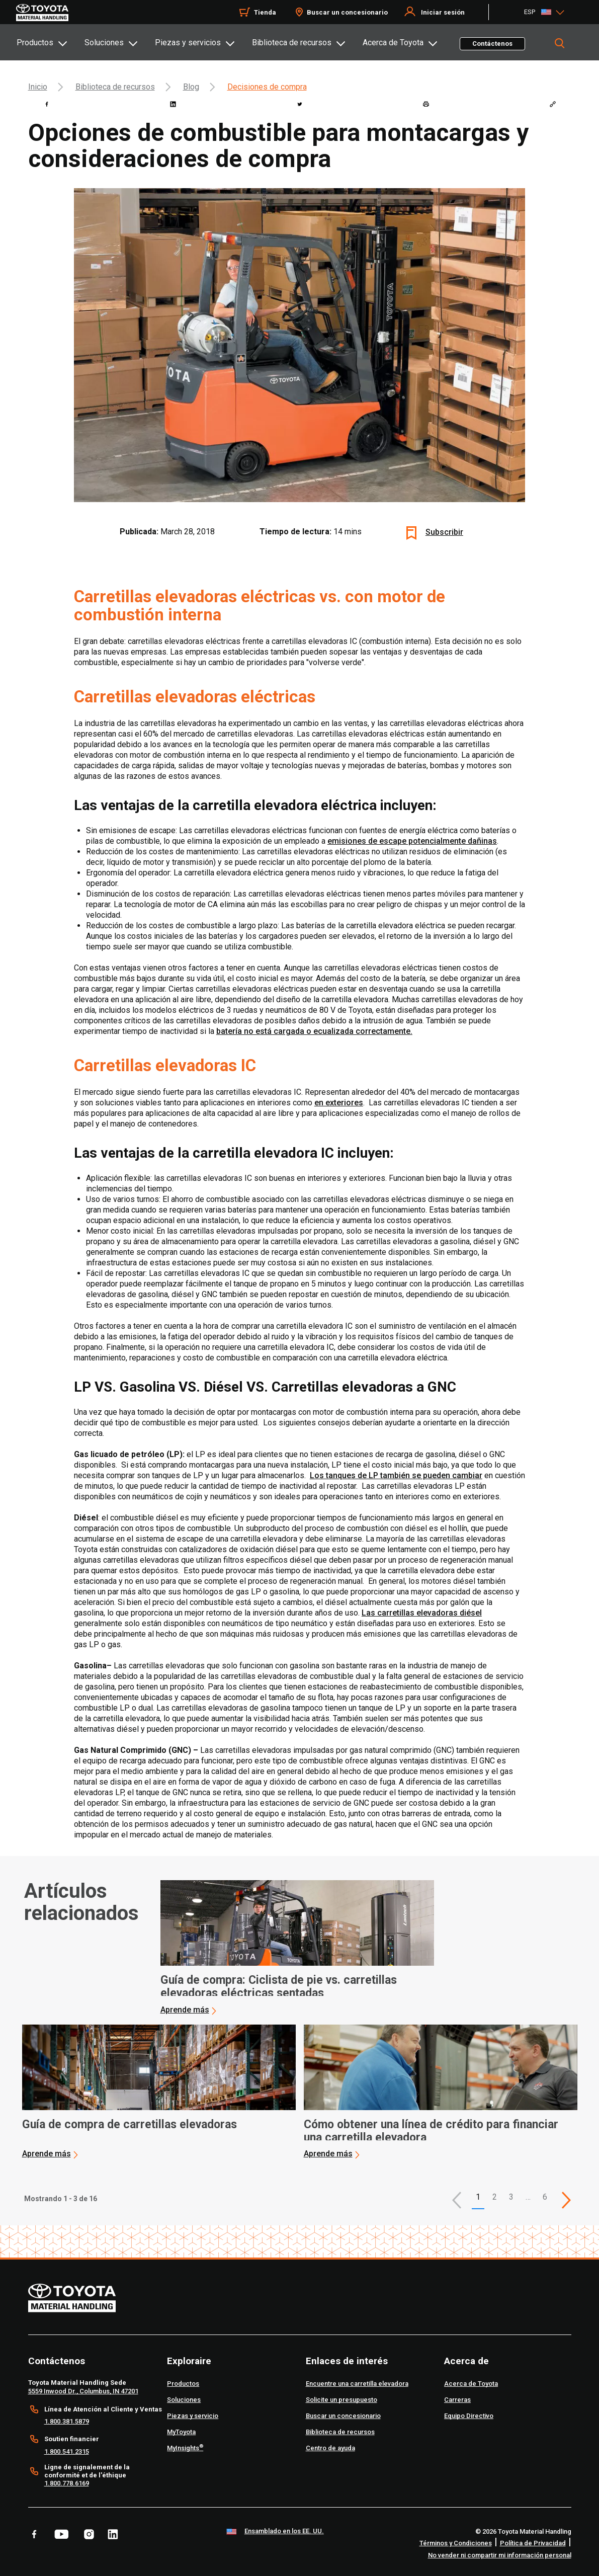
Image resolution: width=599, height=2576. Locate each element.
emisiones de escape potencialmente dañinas (412, 841)
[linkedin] (173, 104)
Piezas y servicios (188, 42)
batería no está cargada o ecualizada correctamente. (314, 1031)
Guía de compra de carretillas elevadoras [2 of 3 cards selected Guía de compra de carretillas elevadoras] (129, 2124)
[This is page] (566, 2200)
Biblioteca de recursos (291, 42)
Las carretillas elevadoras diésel (422, 1613)
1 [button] (478, 2197)
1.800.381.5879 (66, 2421)
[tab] (50, 42)
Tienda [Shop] (265, 12)
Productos (35, 42)
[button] (457, 2200)
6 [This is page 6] (545, 2197)
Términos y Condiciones (455, 2543)
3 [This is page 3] (511, 2197)
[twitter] (299, 104)
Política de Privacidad (533, 2543)
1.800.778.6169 (66, 2483)
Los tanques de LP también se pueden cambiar (396, 1475)
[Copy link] (552, 104)
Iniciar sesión (443, 12)
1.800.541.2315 (66, 2451)
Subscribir (444, 532)
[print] (426, 104)
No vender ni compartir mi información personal (499, 2555)
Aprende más (184, 2010)
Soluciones (104, 42)
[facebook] (46, 104)
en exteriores (338, 1102)
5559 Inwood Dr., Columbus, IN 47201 (83, 2391)
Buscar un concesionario (347, 12)
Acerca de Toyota (393, 42)
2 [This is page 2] (494, 2197)
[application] (297, 1947)
